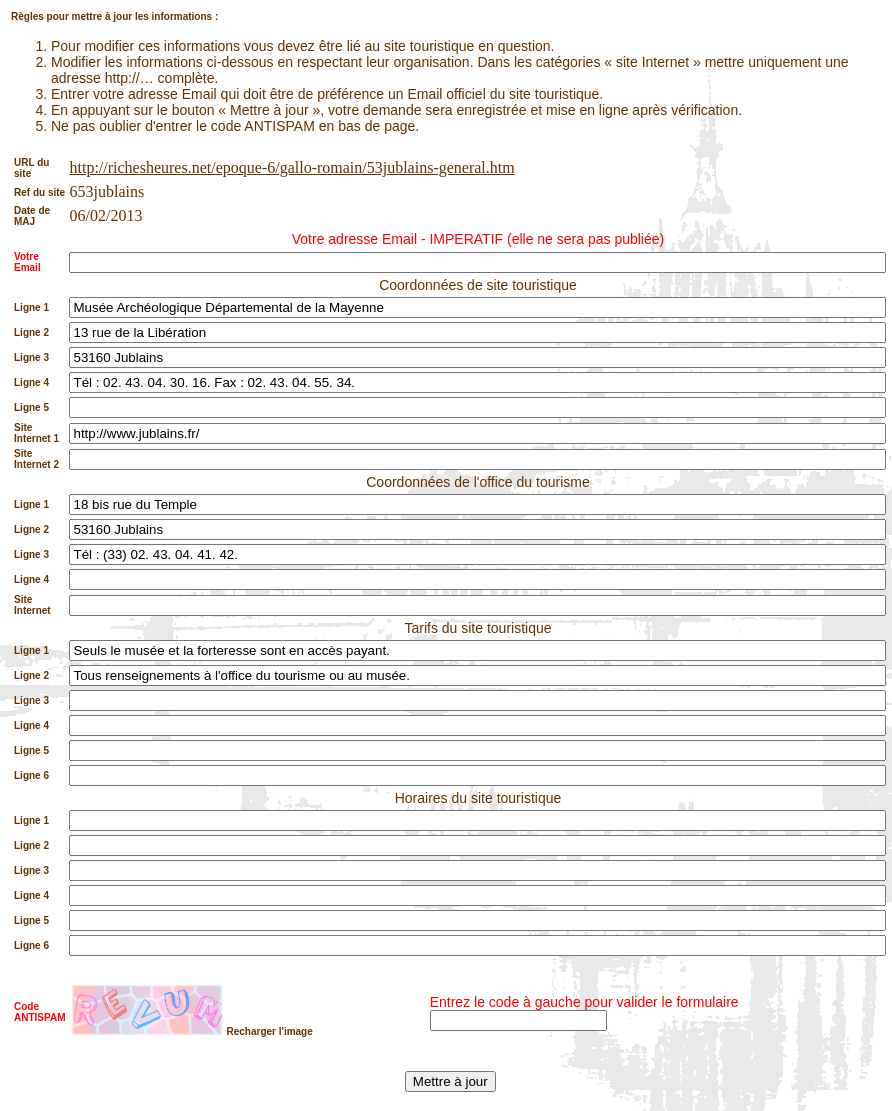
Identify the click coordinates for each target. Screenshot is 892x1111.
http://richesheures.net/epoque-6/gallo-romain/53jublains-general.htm (291, 167)
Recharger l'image (269, 1031)
